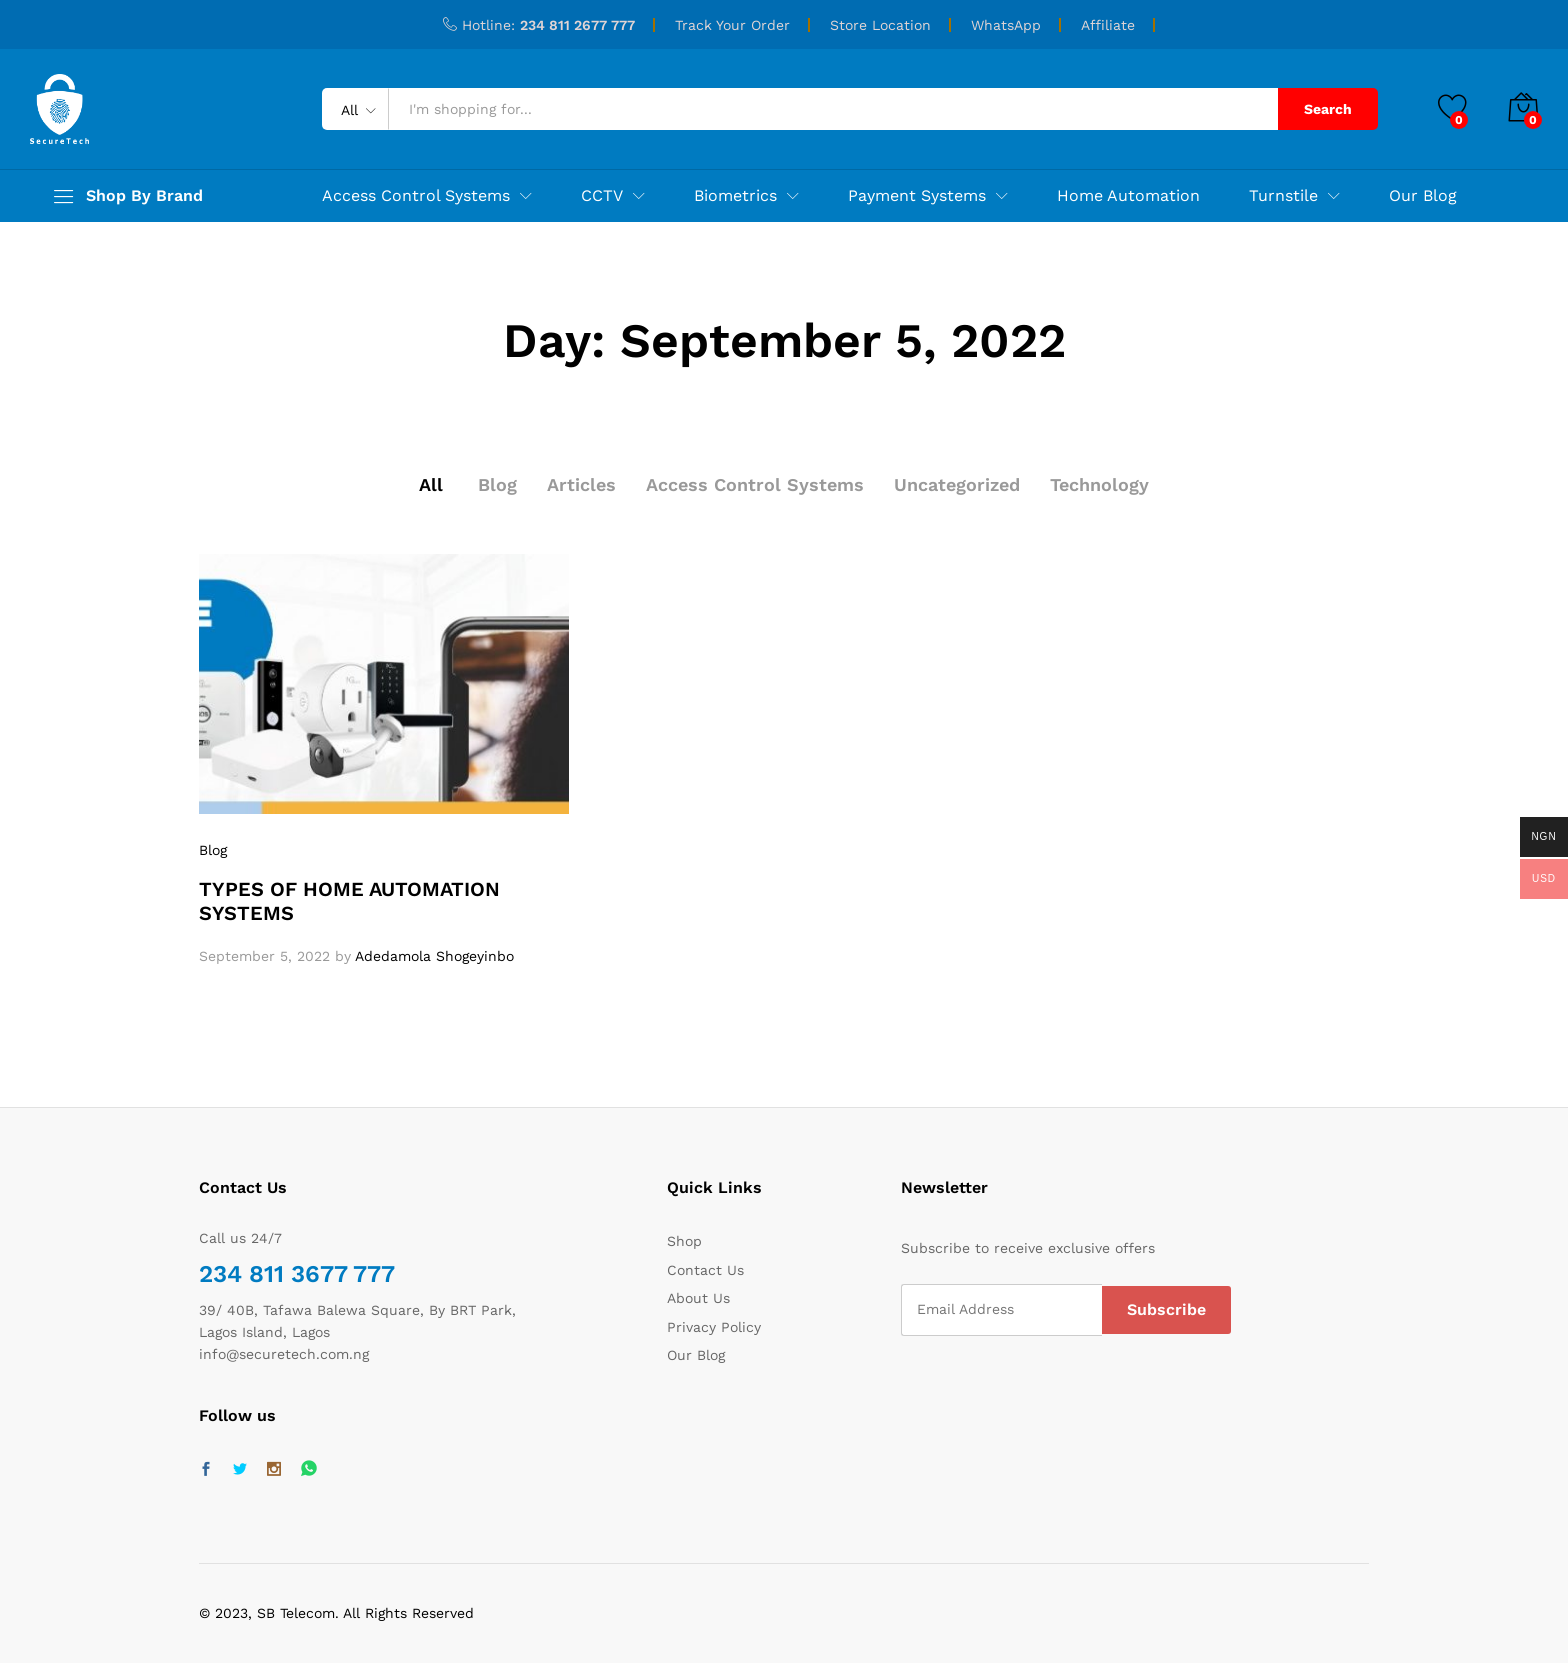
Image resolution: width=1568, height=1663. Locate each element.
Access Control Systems (755, 484)
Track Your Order (732, 25)
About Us (698, 1298)
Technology (1099, 484)
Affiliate (1108, 25)
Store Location (880, 25)
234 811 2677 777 (577, 25)
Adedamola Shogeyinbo (434, 956)
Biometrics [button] (735, 196)
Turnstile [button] (1283, 196)
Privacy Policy (714, 1327)
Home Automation (1128, 196)
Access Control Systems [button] (416, 196)
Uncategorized (957, 484)
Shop (684, 1241)
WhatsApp (1006, 25)
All (431, 484)
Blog (497, 484)
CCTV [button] (602, 196)
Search (1328, 109)
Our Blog (1423, 196)
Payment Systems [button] (917, 196)
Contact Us (705, 1270)
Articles (581, 484)
